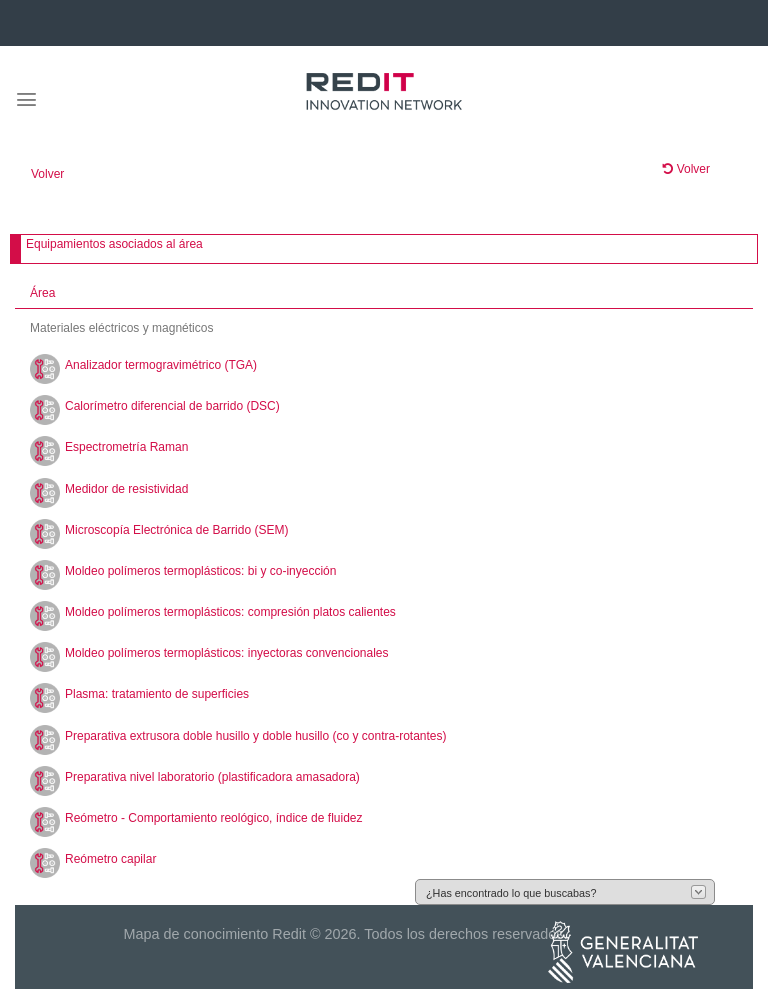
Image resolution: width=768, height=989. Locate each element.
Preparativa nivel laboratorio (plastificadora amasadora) (212, 777)
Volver (47, 174)
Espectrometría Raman (126, 447)
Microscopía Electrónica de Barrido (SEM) (176, 530)
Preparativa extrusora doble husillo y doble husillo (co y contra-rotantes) (256, 736)
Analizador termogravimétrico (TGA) (161, 365)
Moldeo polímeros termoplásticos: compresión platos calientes (230, 612)
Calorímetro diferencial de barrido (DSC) (172, 406)
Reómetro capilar (110, 859)
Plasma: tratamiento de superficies (157, 694)
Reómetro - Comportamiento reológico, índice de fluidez (213, 818)
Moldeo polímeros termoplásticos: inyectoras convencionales (227, 653)
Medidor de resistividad (126, 489)
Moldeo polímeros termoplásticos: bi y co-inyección (200, 571)
